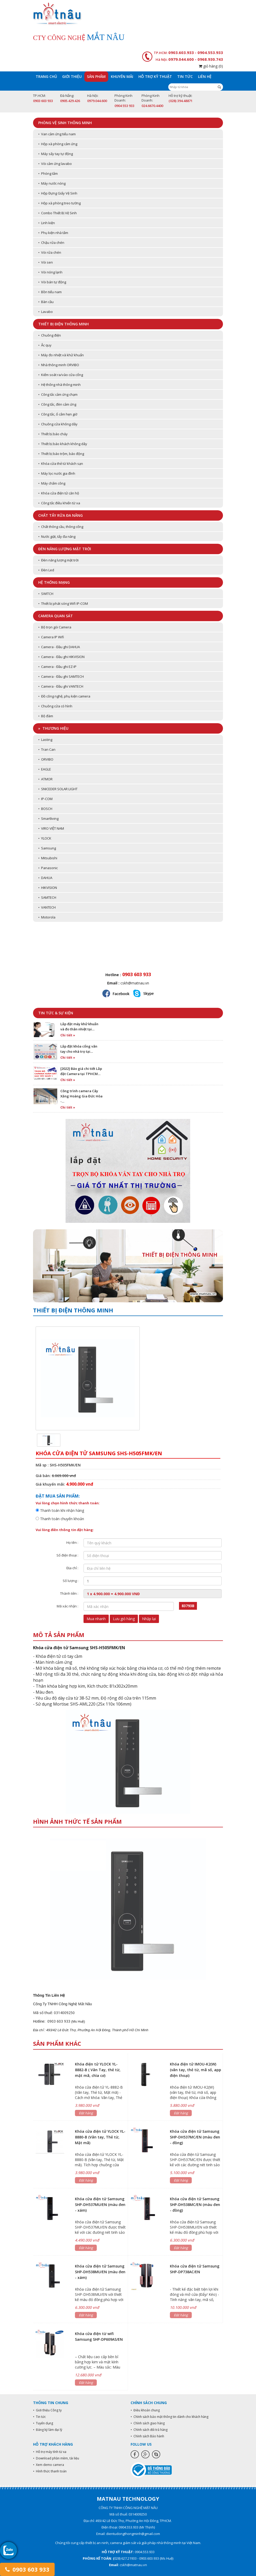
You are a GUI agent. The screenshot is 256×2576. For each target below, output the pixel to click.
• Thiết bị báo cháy (53, 434)
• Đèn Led (46, 570)
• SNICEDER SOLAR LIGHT (58, 789)
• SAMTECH (47, 897)
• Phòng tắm (48, 173)
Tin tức (185, 76)
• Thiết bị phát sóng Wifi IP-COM (63, 603)
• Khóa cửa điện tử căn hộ (58, 493)
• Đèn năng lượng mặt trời (58, 560)
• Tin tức (39, 2416)
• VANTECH (47, 907)
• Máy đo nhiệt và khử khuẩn (61, 355)
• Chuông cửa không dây (58, 424)
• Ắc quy (45, 345)
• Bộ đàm (45, 716)
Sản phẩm (96, 76)
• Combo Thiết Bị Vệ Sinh (57, 213)
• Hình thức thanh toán (50, 2471)
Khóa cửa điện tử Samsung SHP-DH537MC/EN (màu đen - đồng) (195, 2137)
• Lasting (45, 739)
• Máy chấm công (51, 483)
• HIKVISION (47, 887)
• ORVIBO (45, 759)
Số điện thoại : (67, 1555)
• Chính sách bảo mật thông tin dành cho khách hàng (169, 2416)
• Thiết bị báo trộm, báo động (61, 453)
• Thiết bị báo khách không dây (62, 443)
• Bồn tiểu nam (50, 292)
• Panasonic (48, 868)
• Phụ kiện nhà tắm (53, 232)
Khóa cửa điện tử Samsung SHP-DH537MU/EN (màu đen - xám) (100, 2204)
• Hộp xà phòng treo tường (59, 203)
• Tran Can (46, 749)
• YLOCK (44, 838)
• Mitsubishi (47, 858)
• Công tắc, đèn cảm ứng (57, 404)
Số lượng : (70, 1580)
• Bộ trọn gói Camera (54, 627)
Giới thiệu (72, 76)
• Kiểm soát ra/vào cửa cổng (60, 374)
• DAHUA (45, 877)
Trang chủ (46, 76)
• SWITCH (45, 593)
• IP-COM (45, 798)
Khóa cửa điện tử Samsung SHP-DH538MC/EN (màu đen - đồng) (195, 2204)
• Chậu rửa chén (51, 242)
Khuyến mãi (122, 76)
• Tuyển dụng (43, 2423)
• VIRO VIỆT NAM (51, 828)
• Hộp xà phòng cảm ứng (57, 144)
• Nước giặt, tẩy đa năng (56, 536)
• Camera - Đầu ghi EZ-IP (57, 666)
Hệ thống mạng (54, 582)
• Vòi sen (45, 262)
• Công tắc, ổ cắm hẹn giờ (57, 414)
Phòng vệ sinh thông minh (65, 122)
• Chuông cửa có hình (55, 706)
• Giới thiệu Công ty (47, 2410)
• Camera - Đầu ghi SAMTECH (61, 676)
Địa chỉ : (72, 1568)
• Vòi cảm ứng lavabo (55, 163)
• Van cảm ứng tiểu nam (57, 134)
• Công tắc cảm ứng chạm (58, 394)
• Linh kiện (46, 222)
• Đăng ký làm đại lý (47, 2429)
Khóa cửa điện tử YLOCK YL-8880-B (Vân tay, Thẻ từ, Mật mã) (100, 2137)
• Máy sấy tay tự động (55, 153)
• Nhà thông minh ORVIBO (58, 365)
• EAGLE (44, 769)
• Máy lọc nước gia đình (56, 473)
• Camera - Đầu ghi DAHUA (59, 647)
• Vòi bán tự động (52, 282)
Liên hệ (205, 76)
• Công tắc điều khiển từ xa (59, 503)
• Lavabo (45, 311)
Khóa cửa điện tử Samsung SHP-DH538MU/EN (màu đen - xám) (100, 2272)
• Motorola (46, 917)
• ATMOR (45, 779)
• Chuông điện (49, 335)
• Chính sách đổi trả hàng (149, 2429)
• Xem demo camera (48, 2465)
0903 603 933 (27, 2569)
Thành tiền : (69, 1593)
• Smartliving (48, 818)
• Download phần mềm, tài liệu (56, 2458)
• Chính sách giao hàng (148, 2423)
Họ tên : (72, 1542)
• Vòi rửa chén (49, 252)
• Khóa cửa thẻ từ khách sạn (60, 463)
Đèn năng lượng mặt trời (64, 548)
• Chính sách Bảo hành (147, 2436)
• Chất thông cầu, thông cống (60, 526)
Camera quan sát (55, 615)
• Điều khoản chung (145, 2410)
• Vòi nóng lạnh (50, 272)
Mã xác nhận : (67, 1606)
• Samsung (47, 848)
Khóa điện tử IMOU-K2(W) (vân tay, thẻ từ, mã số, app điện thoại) (195, 2070)
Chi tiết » (67, 1035)
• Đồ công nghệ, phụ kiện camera (64, 696)
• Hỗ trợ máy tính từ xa (49, 2452)
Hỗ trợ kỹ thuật (155, 76)
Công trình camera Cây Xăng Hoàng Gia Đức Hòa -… (81, 1096)
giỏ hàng (211, 66)
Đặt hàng (86, 2113)
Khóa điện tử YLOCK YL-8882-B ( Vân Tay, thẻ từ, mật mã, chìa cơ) (97, 2070)
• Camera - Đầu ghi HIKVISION (61, 656)
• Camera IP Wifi (51, 637)
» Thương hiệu (53, 728)
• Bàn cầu (46, 301)
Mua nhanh (96, 1618)
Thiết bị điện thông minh (63, 323)
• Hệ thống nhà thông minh (59, 384)
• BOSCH (45, 808)
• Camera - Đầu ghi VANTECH (60, 686)
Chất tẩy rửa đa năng (60, 515)
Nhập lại (149, 1618)
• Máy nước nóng (52, 183)
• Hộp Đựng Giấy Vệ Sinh (57, 193)
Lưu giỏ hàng (124, 1618)
